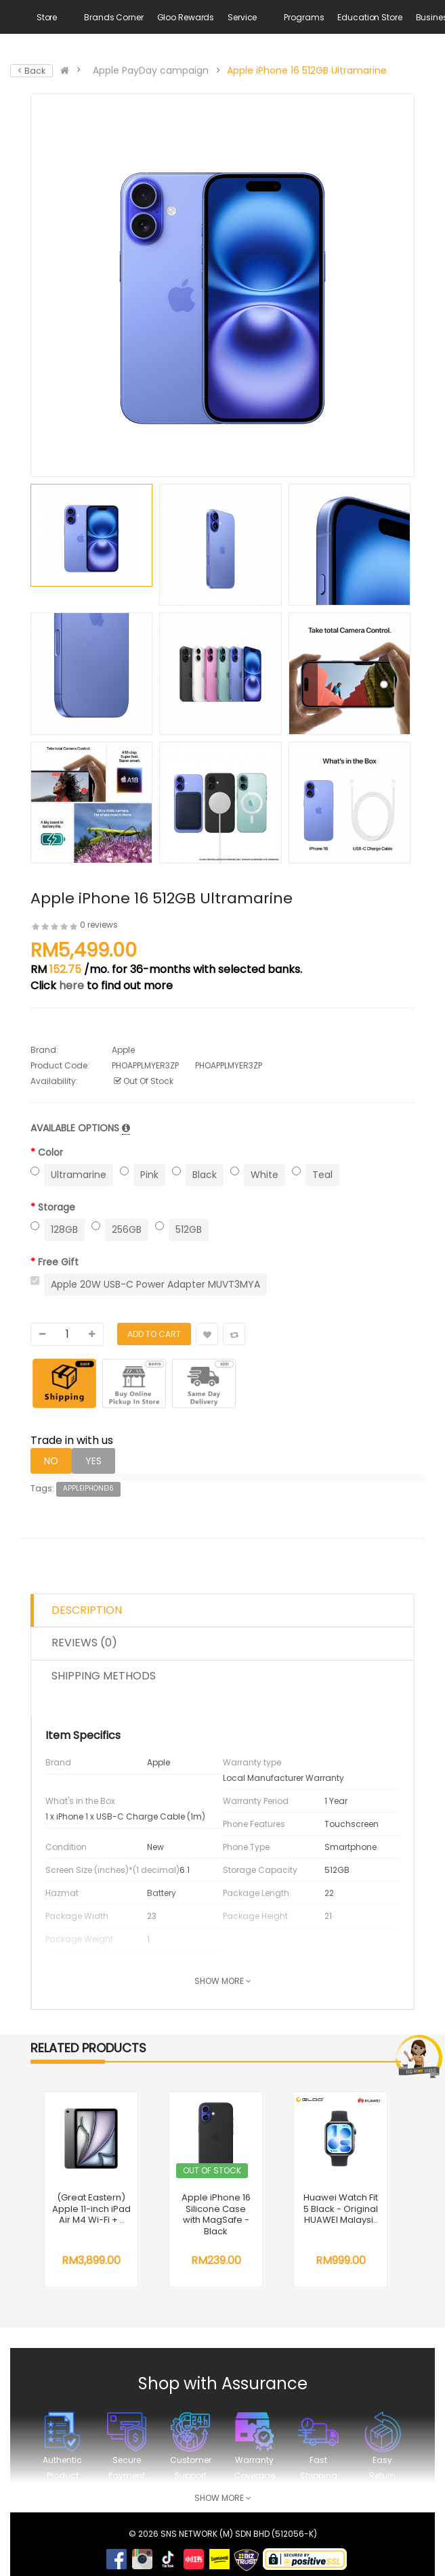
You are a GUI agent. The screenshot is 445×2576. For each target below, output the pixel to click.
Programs (304, 17)
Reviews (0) (84, 1642)
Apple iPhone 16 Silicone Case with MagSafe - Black (216, 2214)
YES (93, 1461)
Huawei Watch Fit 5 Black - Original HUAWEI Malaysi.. (340, 2208)
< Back (31, 70)
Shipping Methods (103, 1676)
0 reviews (99, 924)
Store (47, 17)
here (71, 985)
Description (86, 1610)
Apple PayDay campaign (151, 70)
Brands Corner (113, 17)
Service (242, 17)
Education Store (369, 17)
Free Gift (58, 1262)
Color (50, 1152)
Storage (56, 1207)
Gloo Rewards (186, 17)
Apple (123, 1050)
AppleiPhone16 (88, 1488)
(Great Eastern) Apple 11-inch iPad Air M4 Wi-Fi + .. (91, 2208)
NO (51, 1461)
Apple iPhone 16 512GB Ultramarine (307, 70)
